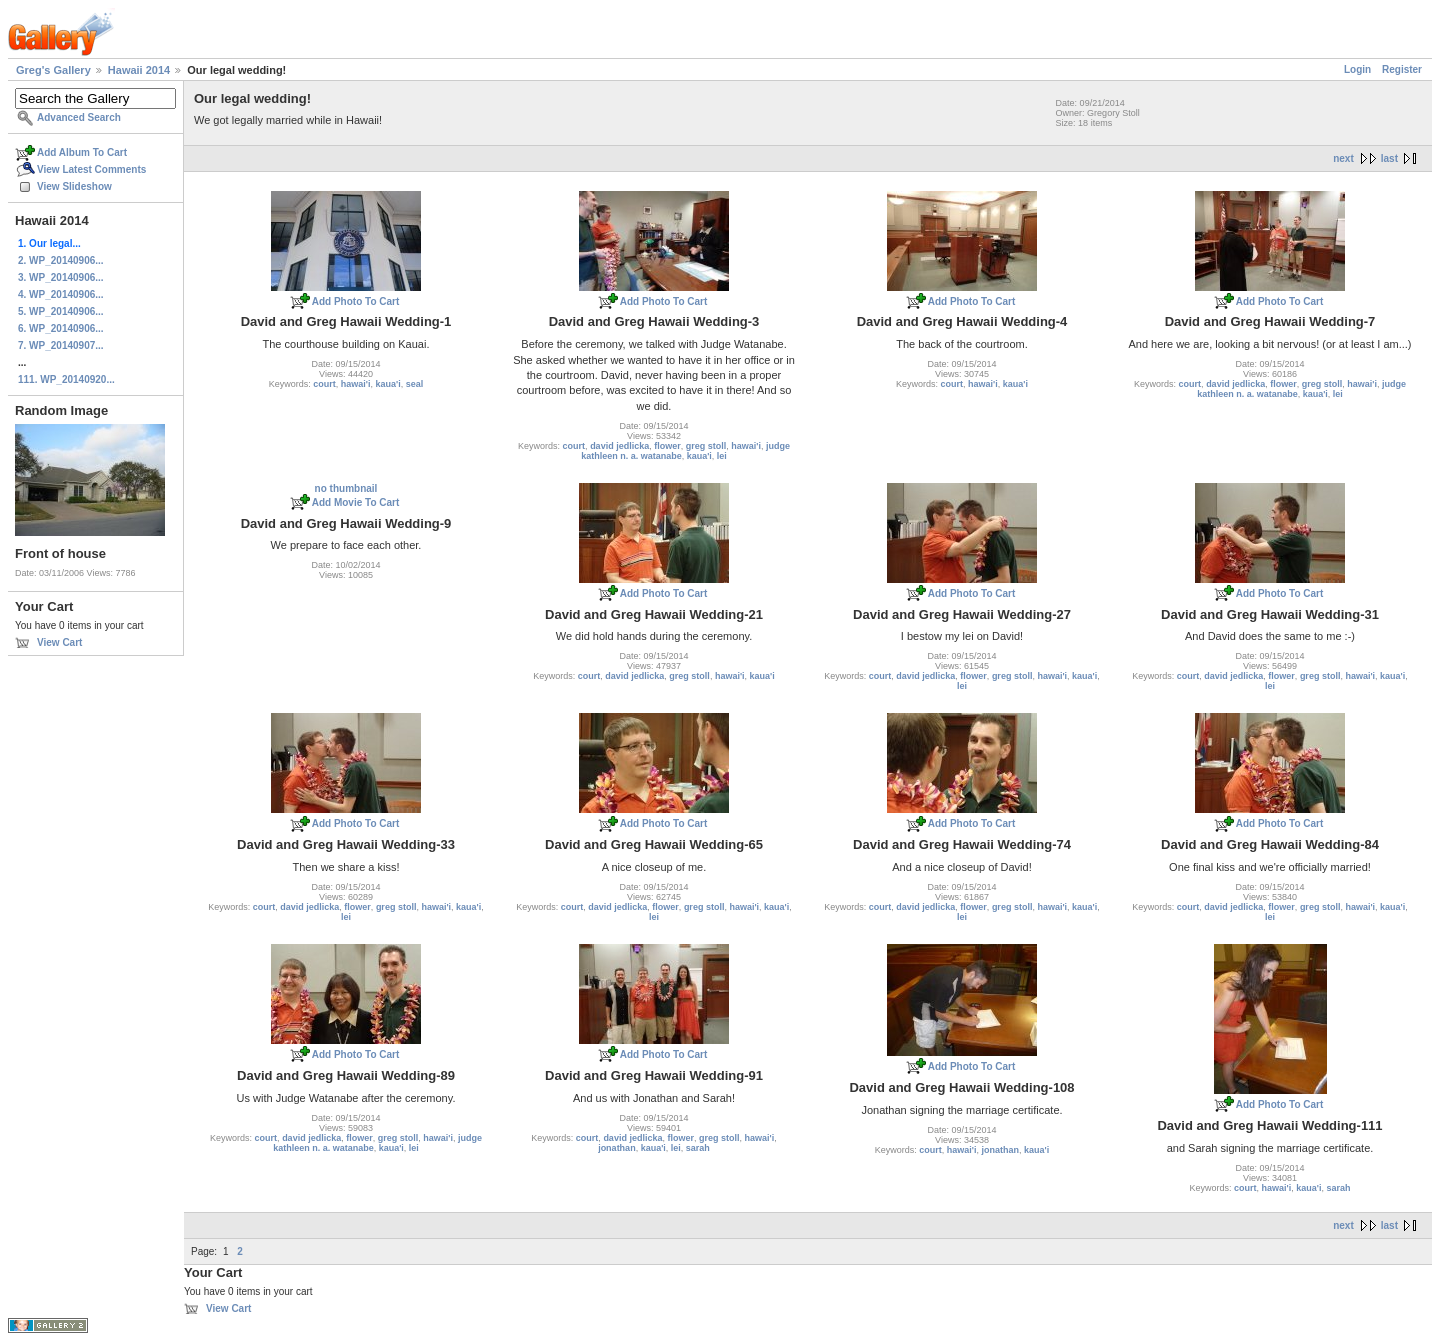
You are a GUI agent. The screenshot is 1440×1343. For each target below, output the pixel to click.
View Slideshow (74, 186)
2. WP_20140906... (61, 260)
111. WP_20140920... (66, 379)
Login (1357, 69)
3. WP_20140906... (61, 277)
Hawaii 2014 (139, 70)
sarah (698, 1148)
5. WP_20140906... (61, 311)
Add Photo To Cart (356, 301)
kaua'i (388, 384)
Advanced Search (79, 117)
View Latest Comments (91, 169)
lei (722, 456)
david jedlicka (619, 446)
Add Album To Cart (82, 152)
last (1389, 158)
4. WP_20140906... (61, 294)
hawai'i (356, 384)
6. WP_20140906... (61, 328)
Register (1402, 69)
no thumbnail (346, 488)
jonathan (617, 1148)
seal (415, 384)
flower (667, 446)
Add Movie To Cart (356, 502)
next (1343, 158)
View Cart (59, 642)
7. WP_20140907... (61, 345)
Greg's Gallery (53, 70)
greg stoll (706, 446)
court (324, 384)
